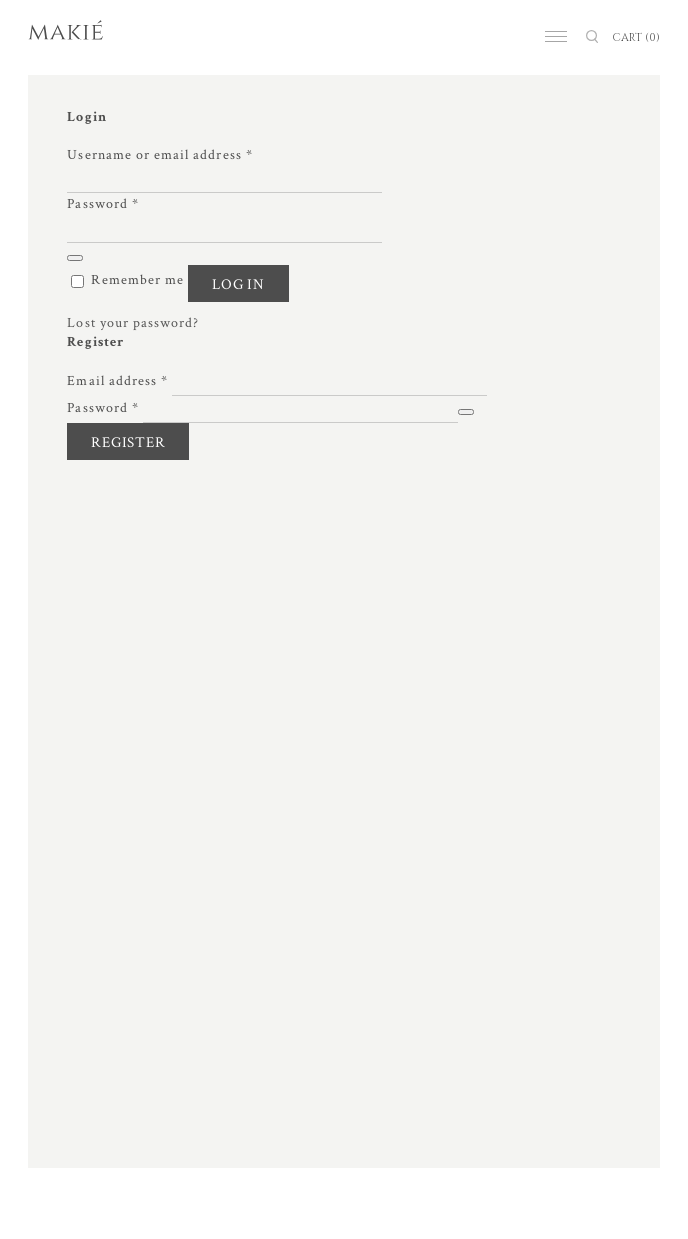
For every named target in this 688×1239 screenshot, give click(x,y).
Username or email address (159, 155)
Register (128, 442)
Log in (238, 284)
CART (636, 37)
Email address (117, 381)
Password (103, 204)
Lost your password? (133, 323)
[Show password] (75, 258)
